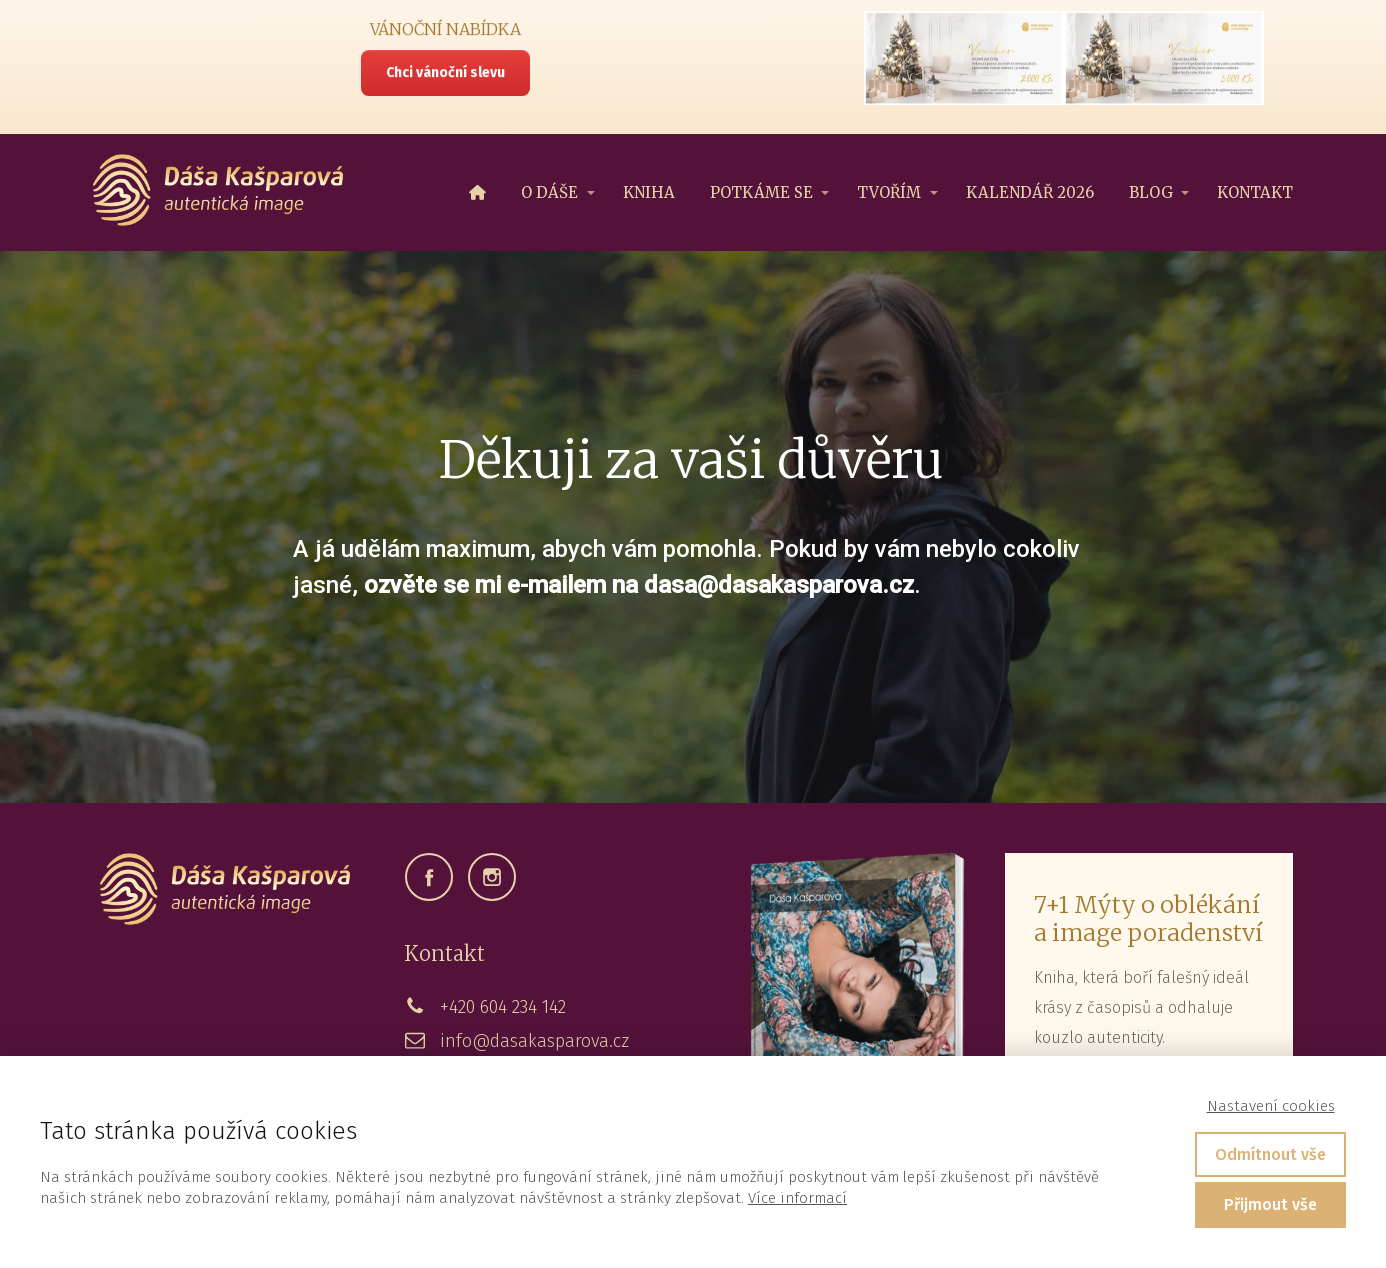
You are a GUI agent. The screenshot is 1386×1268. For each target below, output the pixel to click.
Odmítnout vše (1270, 1154)
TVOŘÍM (889, 192)
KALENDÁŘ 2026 (1030, 192)
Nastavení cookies (1271, 1106)
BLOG (1151, 192)
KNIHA (649, 192)
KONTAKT (1255, 192)
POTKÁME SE (761, 192)
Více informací (797, 1198)
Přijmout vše (1270, 1204)
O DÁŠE (549, 192)
